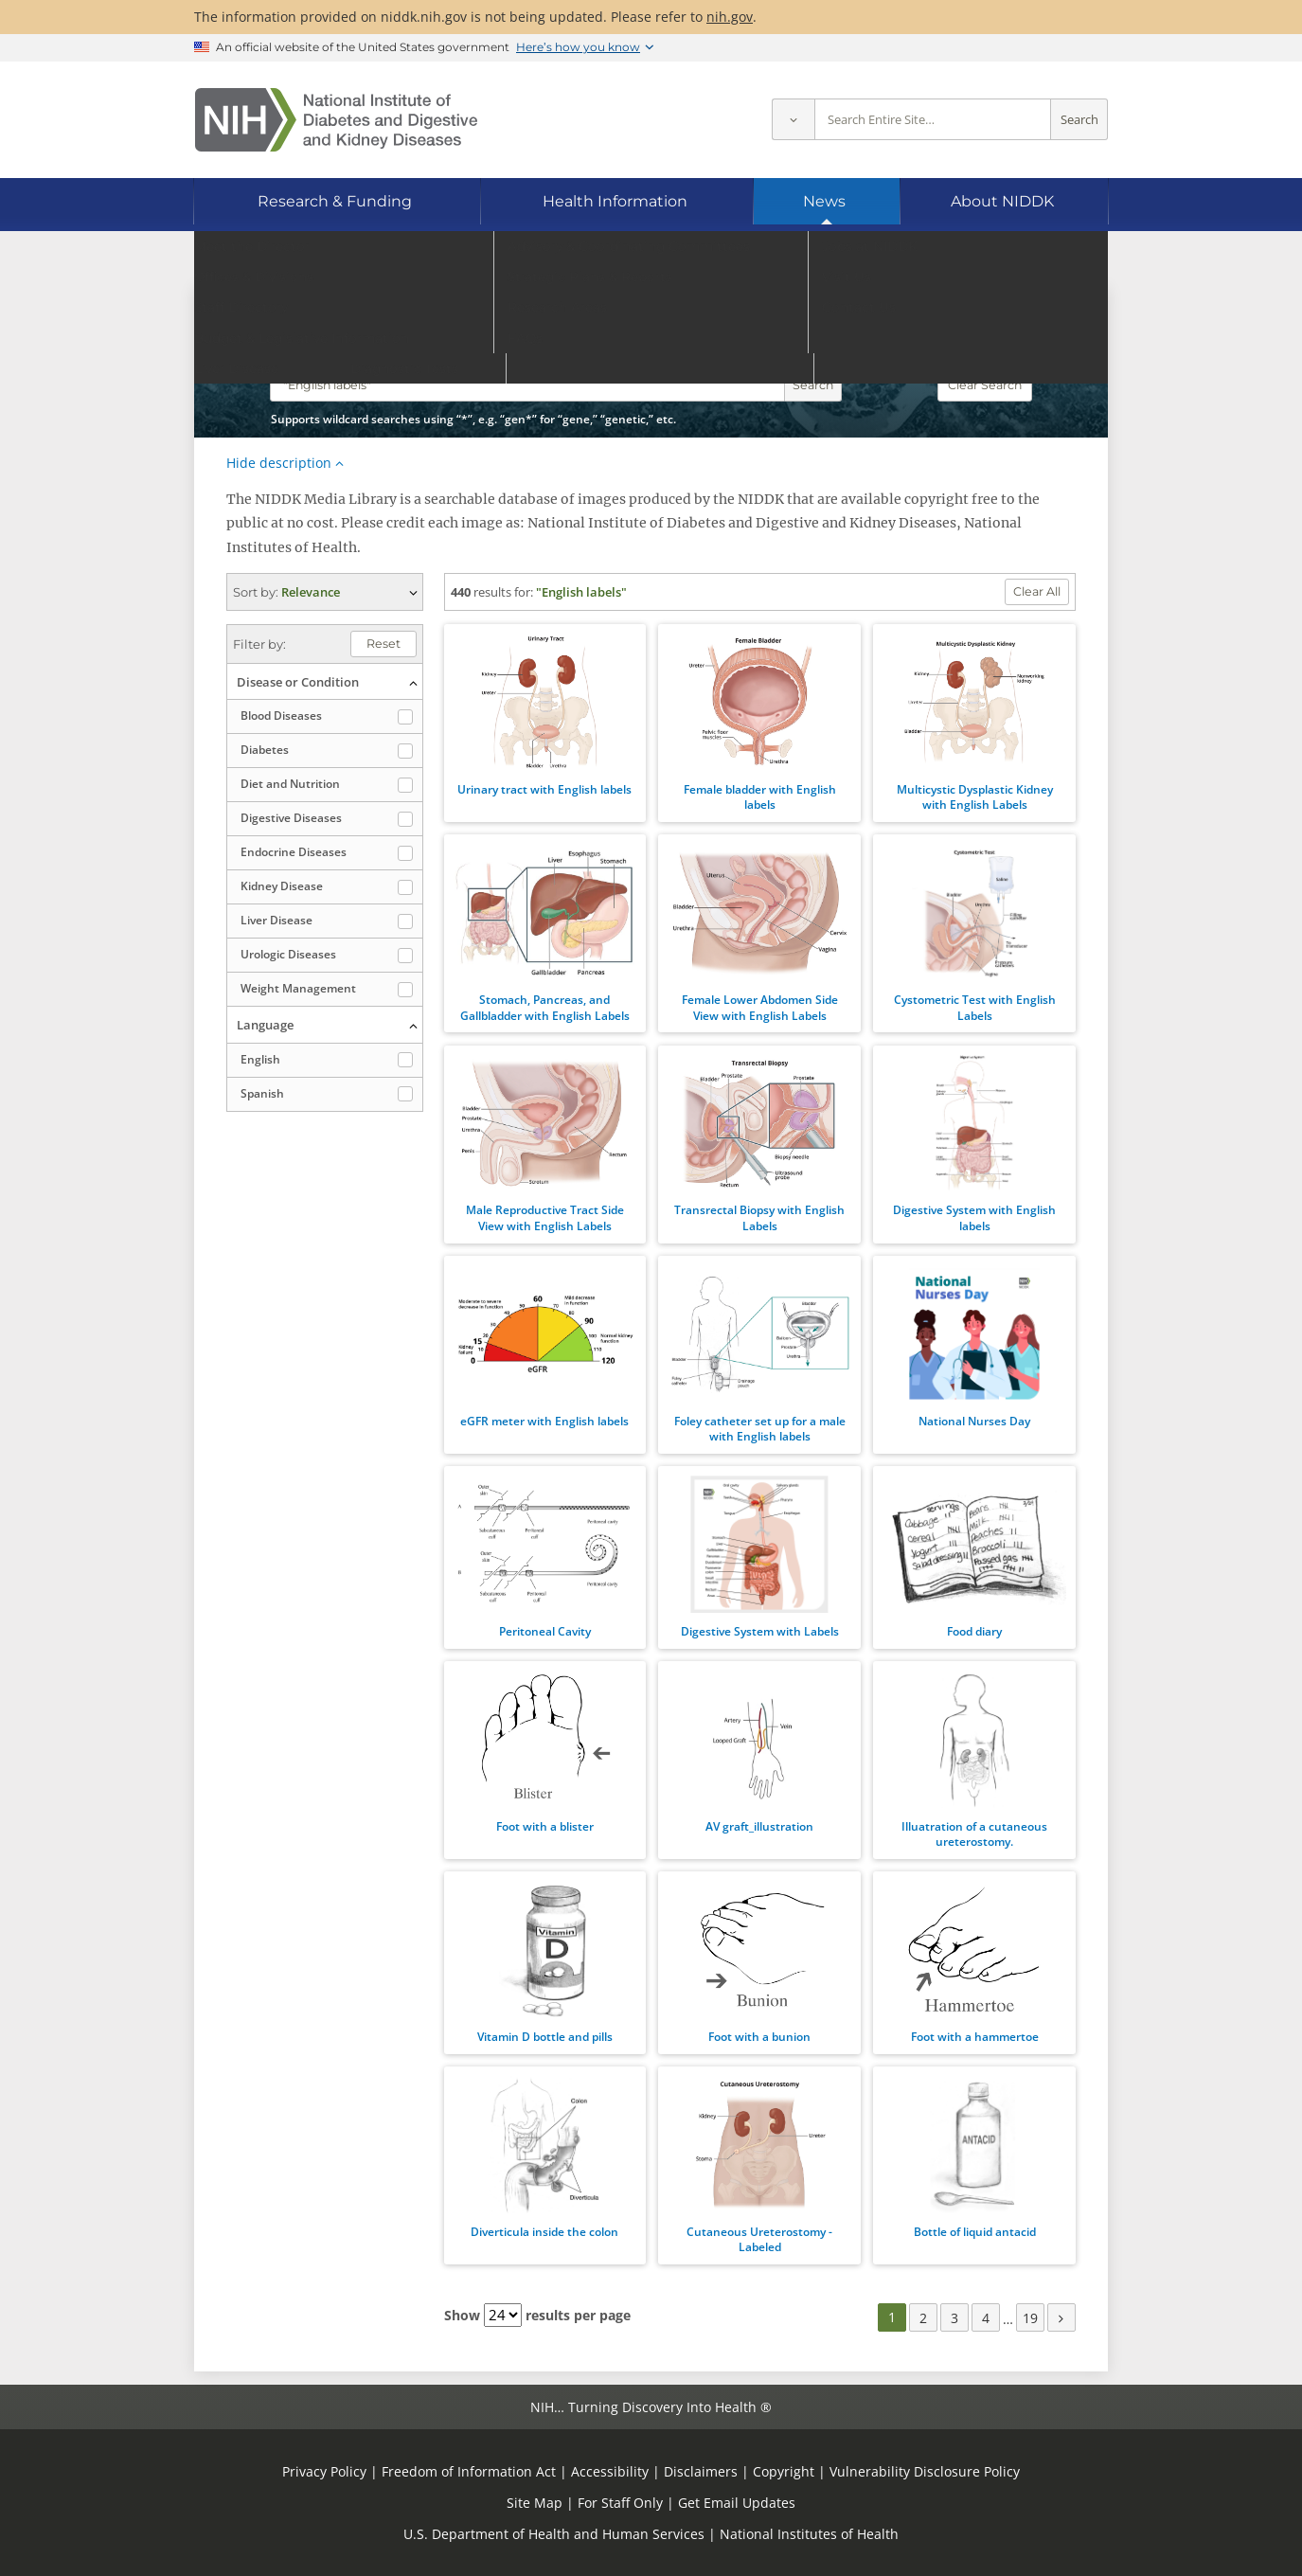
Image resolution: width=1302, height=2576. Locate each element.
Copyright (783, 2471)
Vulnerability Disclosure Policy (924, 2471)
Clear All (1037, 591)
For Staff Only (620, 2503)
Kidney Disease (282, 886)
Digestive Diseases (291, 818)
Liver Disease (276, 920)
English (260, 1059)
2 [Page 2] (923, 2318)
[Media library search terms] (527, 385)
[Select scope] (793, 119)
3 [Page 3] (954, 2318)
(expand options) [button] (324, 592)
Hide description (278, 463)
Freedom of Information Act (469, 2471)
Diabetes (265, 750)
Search (1079, 120)
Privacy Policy (324, 2471)
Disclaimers (701, 2471)
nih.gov (729, 17)
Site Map (534, 2503)
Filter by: (259, 644)
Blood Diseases (281, 715)
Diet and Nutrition (290, 784)
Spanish (262, 1093)
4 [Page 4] (986, 2318)
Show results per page (537, 2315)
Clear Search (985, 385)
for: (523, 591)
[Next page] (1061, 2317)
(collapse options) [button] (324, 682)
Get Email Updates (736, 2503)
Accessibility (610, 2471)
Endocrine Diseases (294, 852)
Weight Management (298, 988)
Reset (383, 643)
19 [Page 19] (1030, 2318)
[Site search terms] (932, 119)
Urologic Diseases (288, 954)
